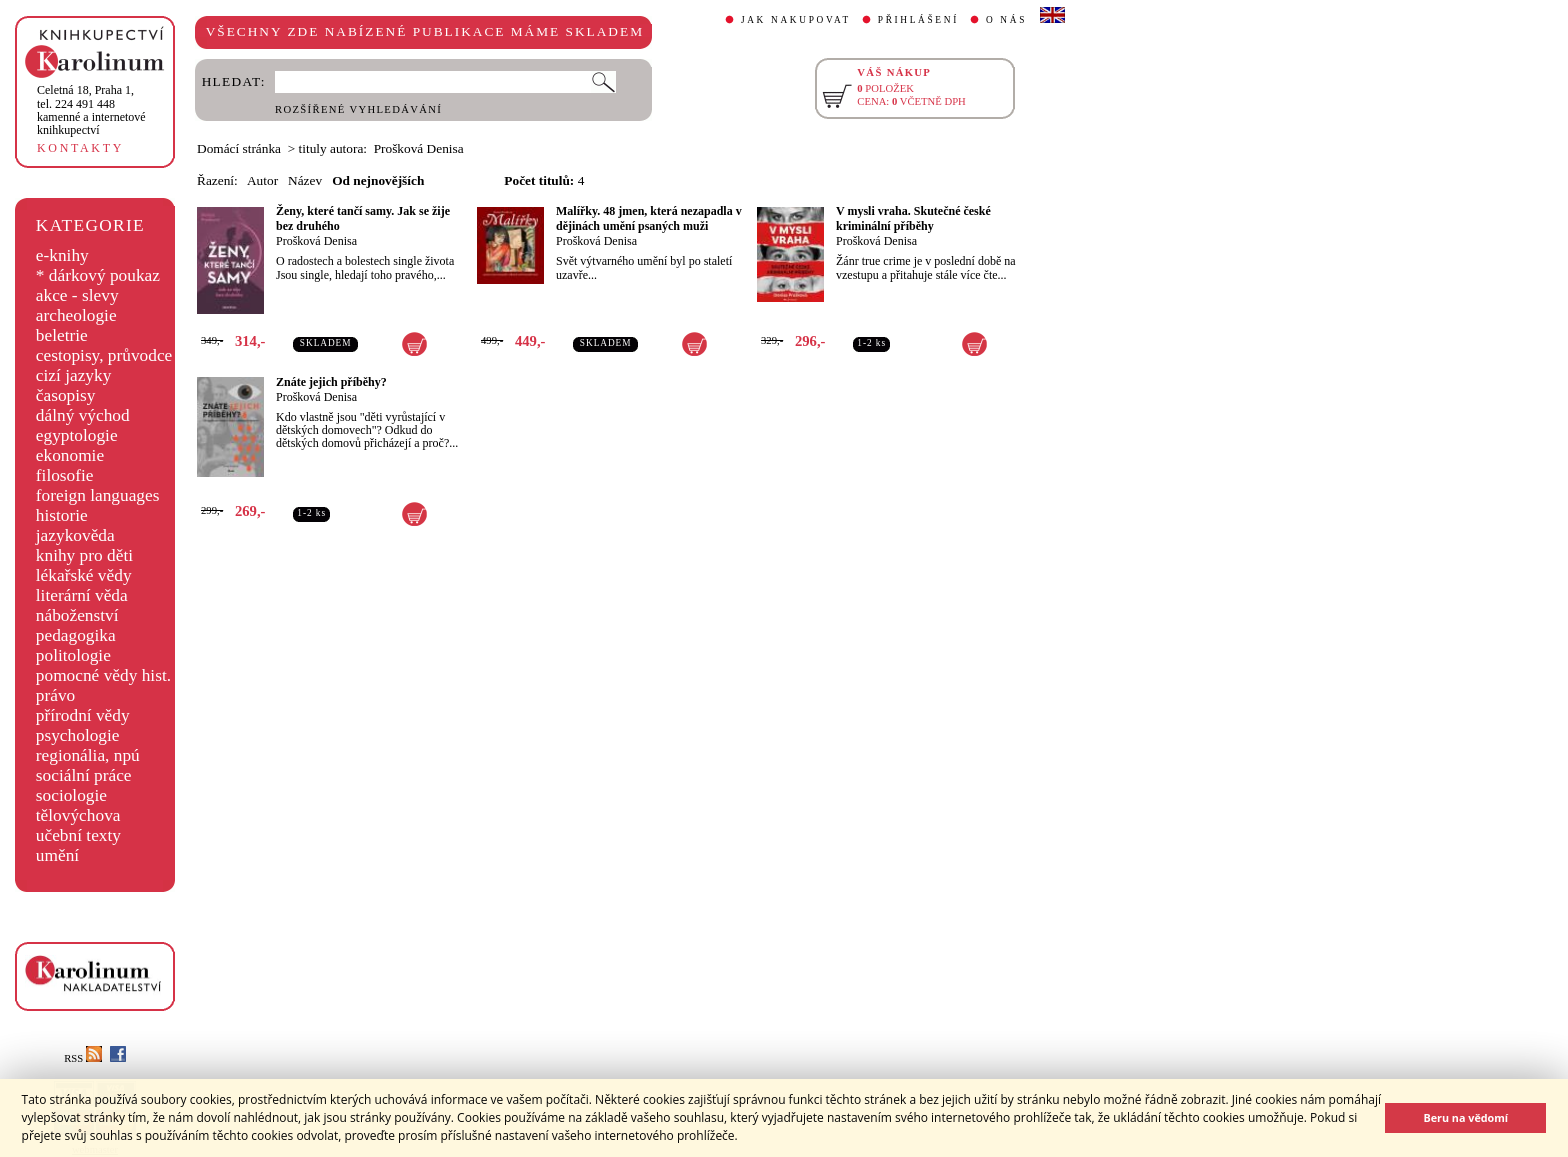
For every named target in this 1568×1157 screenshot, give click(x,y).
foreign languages (98, 495)
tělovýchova (78, 815)
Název (305, 180)
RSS (83, 1058)
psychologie (78, 735)
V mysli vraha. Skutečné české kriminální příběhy (913, 218)
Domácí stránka (239, 148)
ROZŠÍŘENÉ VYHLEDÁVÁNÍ (358, 109)
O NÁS (1006, 20)
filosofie (65, 475)
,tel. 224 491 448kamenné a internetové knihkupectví (91, 110)
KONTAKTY (80, 148)
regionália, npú (88, 755)
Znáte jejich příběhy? (331, 382)
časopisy (66, 395)
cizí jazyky (74, 375)
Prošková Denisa (316, 241)
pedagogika (76, 635)
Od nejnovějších (378, 180)
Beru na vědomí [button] (1465, 1117)
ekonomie (70, 455)
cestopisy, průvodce (104, 355)
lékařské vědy (84, 575)
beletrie (62, 335)
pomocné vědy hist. (103, 675)
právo (55, 695)
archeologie (76, 315)
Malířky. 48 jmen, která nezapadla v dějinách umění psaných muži (649, 218)
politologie (73, 655)
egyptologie (77, 435)
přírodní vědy (83, 715)
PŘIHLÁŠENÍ (918, 20)
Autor (262, 180)
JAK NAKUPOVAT (796, 20)
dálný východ (83, 415)
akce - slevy (77, 295)
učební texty (78, 835)
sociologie (71, 795)
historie (62, 515)
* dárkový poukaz (98, 275)
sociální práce (84, 775)
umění (57, 855)
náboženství (77, 615)
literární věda (82, 595)
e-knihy (62, 255)
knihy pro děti (84, 555)
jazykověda (75, 535)
